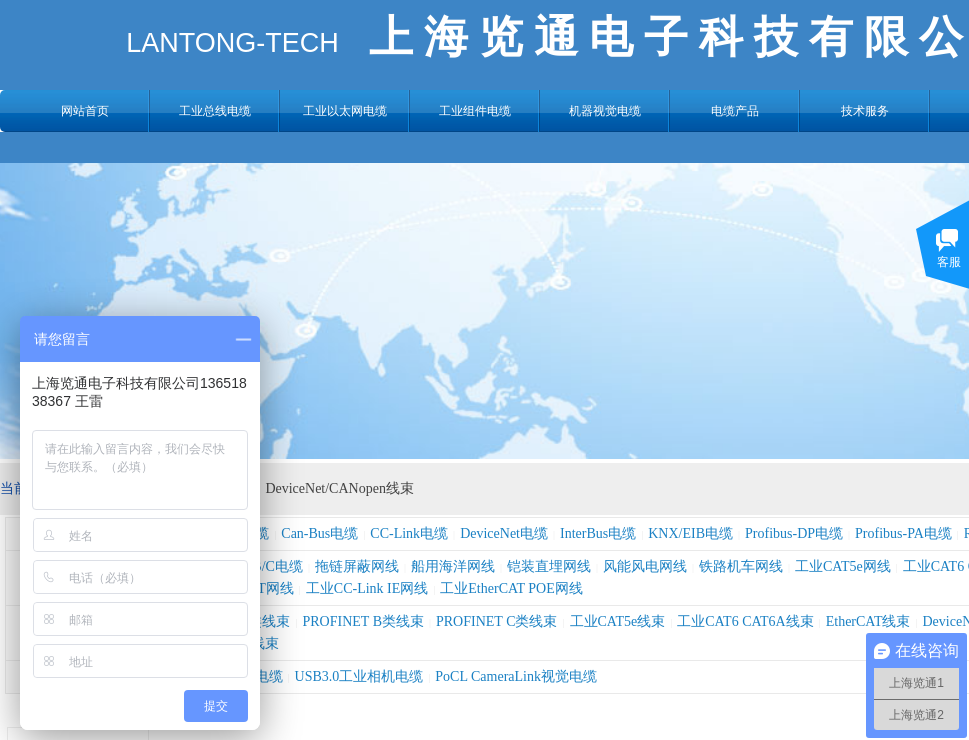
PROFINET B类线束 (363, 621)
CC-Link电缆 (409, 533)
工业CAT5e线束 (618, 621)
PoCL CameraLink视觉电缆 (516, 676)
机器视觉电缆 (605, 111)
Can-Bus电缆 (319, 533)
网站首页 (85, 111)
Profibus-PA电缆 (903, 533)
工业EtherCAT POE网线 (511, 588)
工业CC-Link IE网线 (367, 588)
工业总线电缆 (215, 111)
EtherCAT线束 (868, 621)
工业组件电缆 (475, 111)
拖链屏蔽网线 (357, 566)
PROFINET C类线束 (496, 621)
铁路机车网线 (741, 566)
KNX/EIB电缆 (690, 533)
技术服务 (865, 111)
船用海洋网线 (453, 566)
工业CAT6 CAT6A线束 (745, 621)
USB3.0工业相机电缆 (359, 676)
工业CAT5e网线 (843, 566)
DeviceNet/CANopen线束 (339, 488)
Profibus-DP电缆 (794, 533)
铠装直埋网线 (549, 566)
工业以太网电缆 (345, 111)
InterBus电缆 (598, 533)
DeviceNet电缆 (504, 533)
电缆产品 (735, 111)
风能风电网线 (645, 566)
